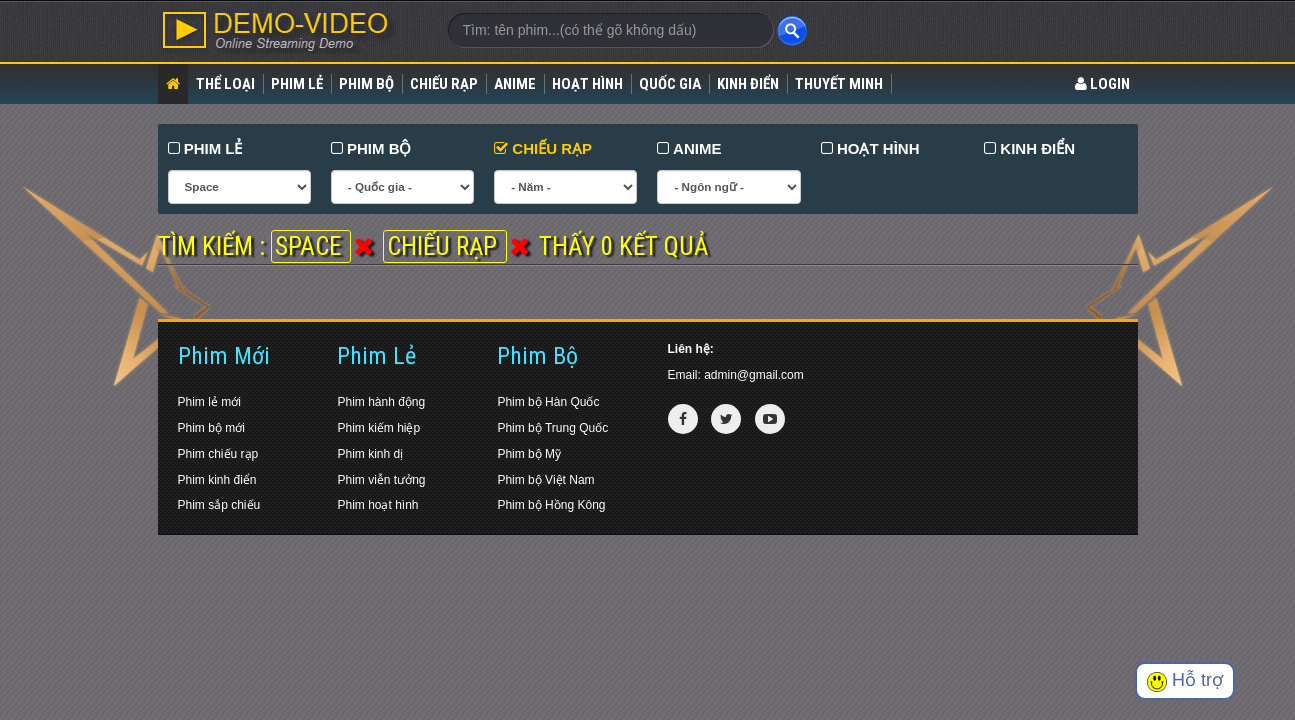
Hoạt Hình (587, 84)
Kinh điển (748, 84)
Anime (515, 84)
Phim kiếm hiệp (378, 428)
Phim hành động (381, 402)
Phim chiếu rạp (218, 454)
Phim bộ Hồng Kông (551, 505)
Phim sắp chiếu (219, 505)
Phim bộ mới (211, 428)
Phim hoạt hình (377, 505)
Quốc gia (670, 84)
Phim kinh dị (370, 454)
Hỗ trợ (1185, 680)
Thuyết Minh (839, 84)
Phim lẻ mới (209, 402)
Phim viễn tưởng (381, 480)
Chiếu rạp (444, 84)
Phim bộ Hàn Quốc (548, 402)
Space (311, 246)
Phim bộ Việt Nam (545, 480)
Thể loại (225, 84)
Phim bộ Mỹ (529, 454)
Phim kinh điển (217, 480)
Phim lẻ (297, 84)
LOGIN (1102, 84)
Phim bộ (366, 84)
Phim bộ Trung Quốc (552, 428)
